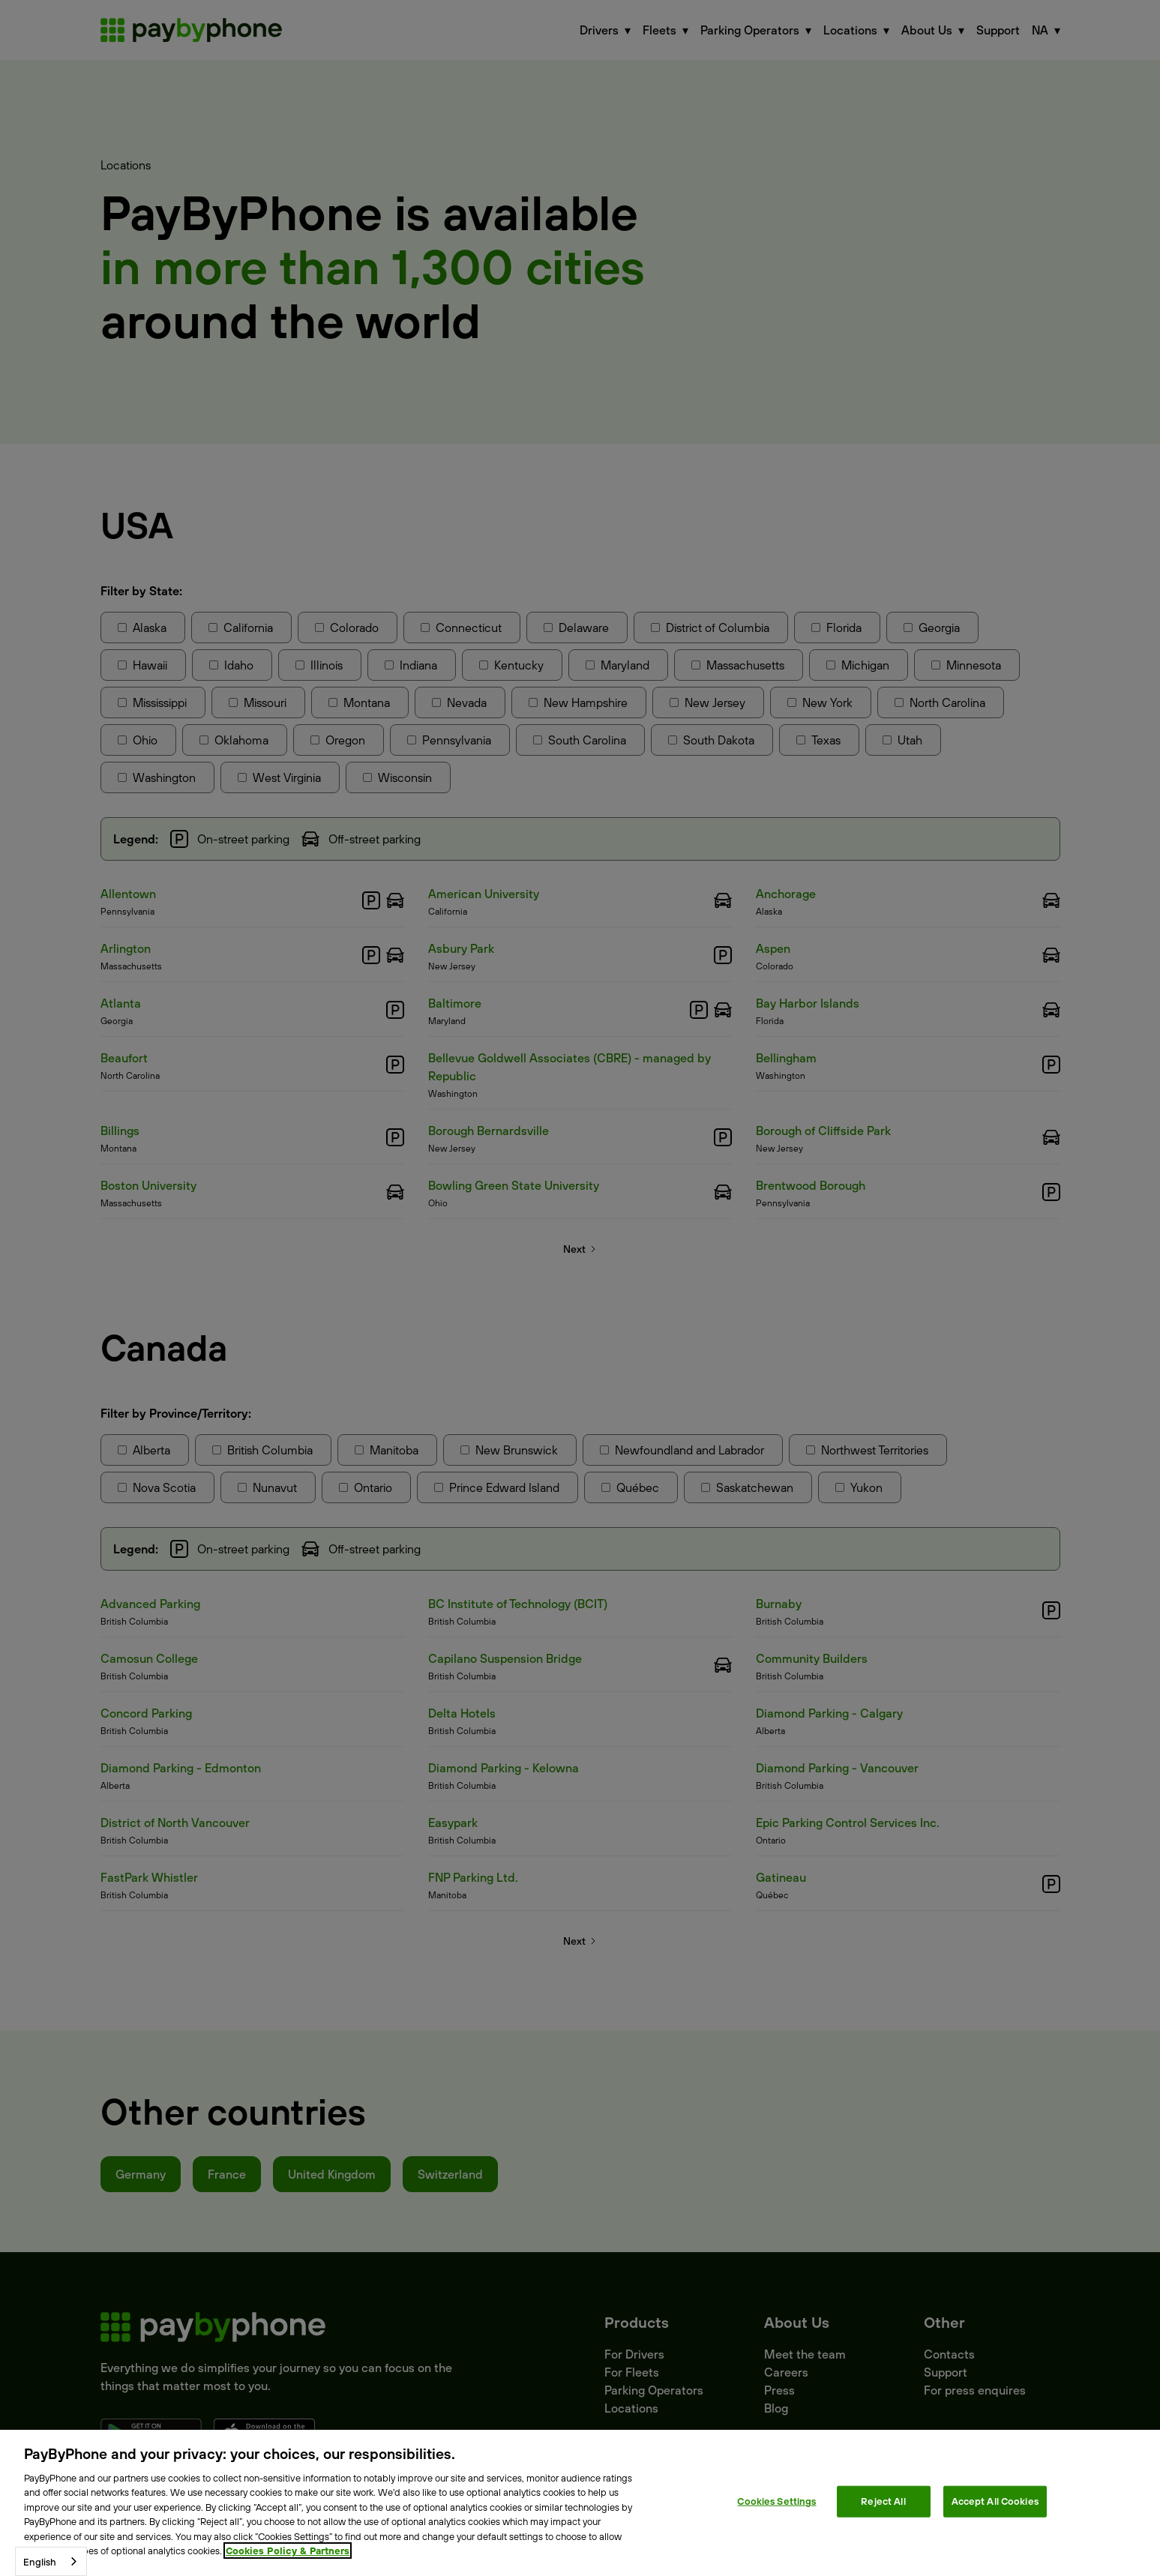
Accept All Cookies (995, 2501)
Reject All (883, 2501)
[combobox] (51, 2561)
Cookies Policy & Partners (287, 2551)
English (39, 2562)
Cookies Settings (776, 2501)
